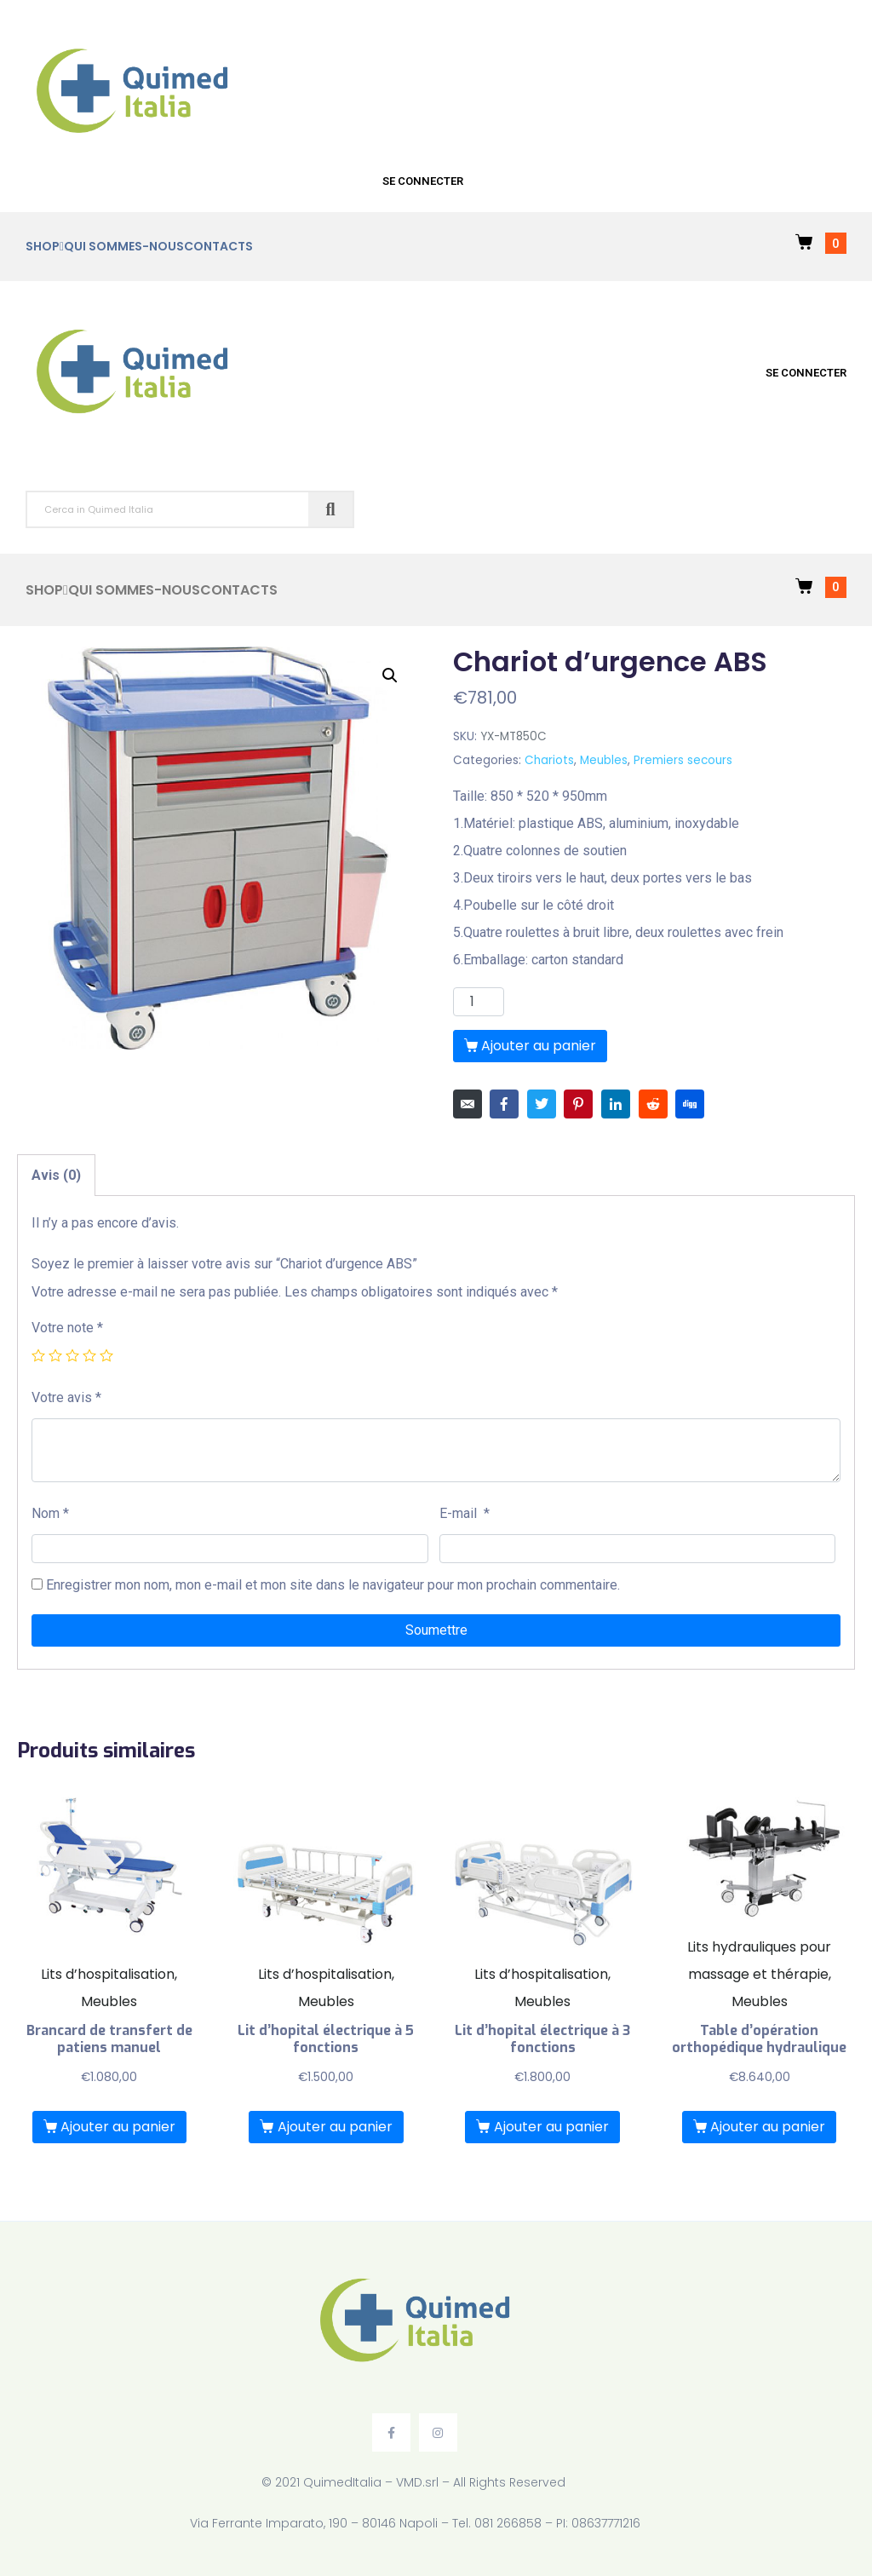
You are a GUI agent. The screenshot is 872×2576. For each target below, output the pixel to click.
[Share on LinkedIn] (615, 1104)
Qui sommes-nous (124, 246)
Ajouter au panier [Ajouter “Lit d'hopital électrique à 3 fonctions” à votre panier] (551, 2126)
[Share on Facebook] (504, 1104)
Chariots (549, 760)
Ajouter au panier (538, 1045)
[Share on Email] (467, 1104)
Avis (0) (56, 1175)
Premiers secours (683, 760)
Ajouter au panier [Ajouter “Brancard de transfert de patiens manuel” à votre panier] (117, 2126)
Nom (50, 1513)
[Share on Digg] (689, 1104)
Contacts (218, 246)
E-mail (464, 1513)
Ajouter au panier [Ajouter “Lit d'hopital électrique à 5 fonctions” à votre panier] (335, 2126)
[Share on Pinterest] (578, 1104)
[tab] (56, 1175)
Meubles (604, 760)
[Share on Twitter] (541, 1104)
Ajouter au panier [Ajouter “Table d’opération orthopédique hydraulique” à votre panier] (767, 2126)
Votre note (67, 1328)
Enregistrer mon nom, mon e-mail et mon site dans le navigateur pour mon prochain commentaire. (333, 1585)
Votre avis (66, 1397)
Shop (45, 247)
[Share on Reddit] (653, 1104)
